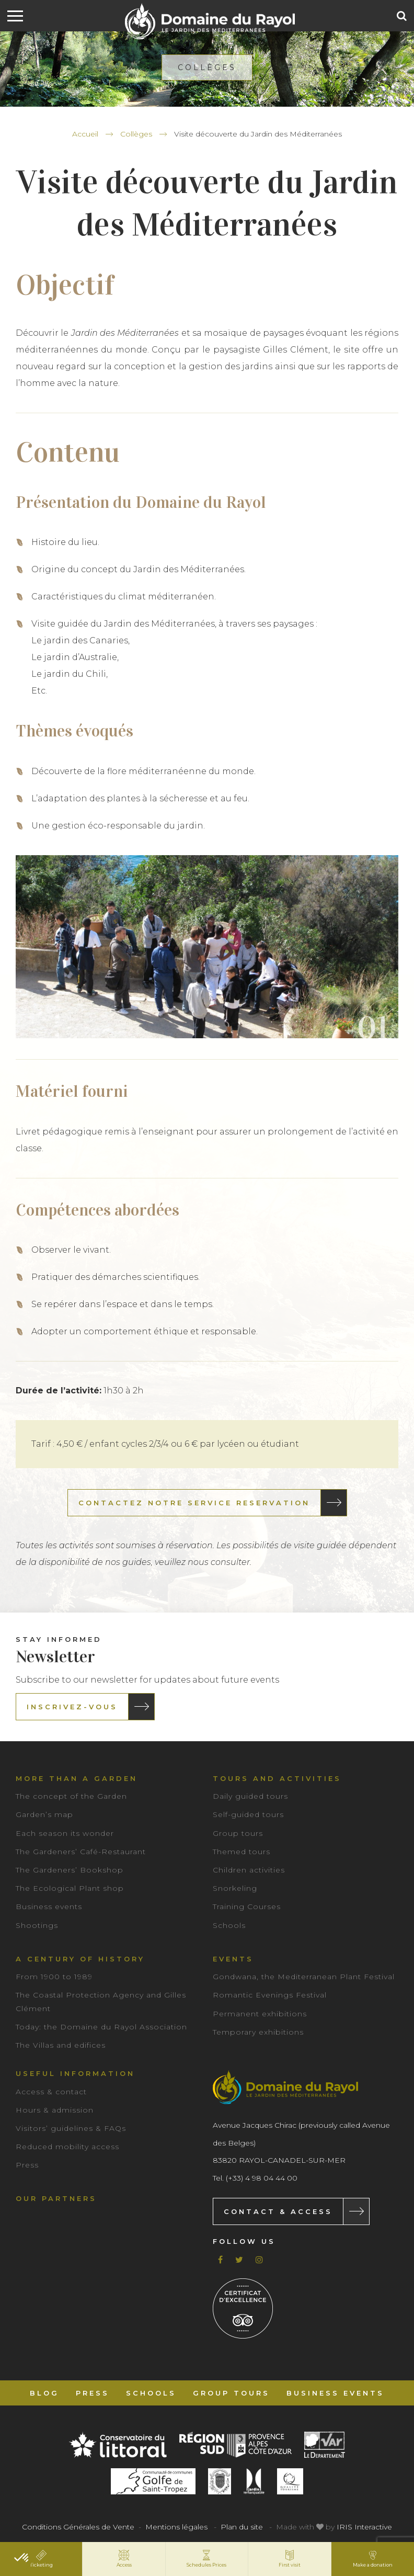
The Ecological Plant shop (70, 1888)
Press (27, 2165)
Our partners (56, 2198)
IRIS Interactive (364, 2527)
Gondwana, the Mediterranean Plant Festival (304, 1976)
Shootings (37, 1925)
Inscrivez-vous (72, 1707)
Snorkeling (235, 1888)
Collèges (136, 134)
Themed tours (241, 1851)
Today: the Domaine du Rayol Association (101, 2027)
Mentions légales (176, 2527)
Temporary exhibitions (258, 2032)
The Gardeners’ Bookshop (69, 1870)
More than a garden (76, 1778)
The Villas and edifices (61, 2045)
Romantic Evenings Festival (270, 1995)
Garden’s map (44, 1814)
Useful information (75, 2073)
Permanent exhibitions (260, 2013)
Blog (44, 2393)
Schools (229, 1925)
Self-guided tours (248, 1814)
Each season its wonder (65, 1833)
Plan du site (242, 2527)
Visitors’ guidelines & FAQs (71, 2128)
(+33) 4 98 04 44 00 (261, 2178)
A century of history (80, 1959)
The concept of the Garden (71, 1796)
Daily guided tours (250, 1796)
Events (233, 1959)
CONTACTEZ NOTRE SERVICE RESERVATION (194, 1503)
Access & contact (51, 2091)
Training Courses (247, 1906)
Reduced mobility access (67, 2146)
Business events (49, 1906)
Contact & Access (278, 2211)
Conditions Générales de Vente (78, 2527)
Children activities (249, 1870)
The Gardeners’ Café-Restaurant (81, 1851)
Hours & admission (55, 2110)
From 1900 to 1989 (54, 1976)
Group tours (238, 1833)
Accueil (85, 134)
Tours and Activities (277, 1778)
